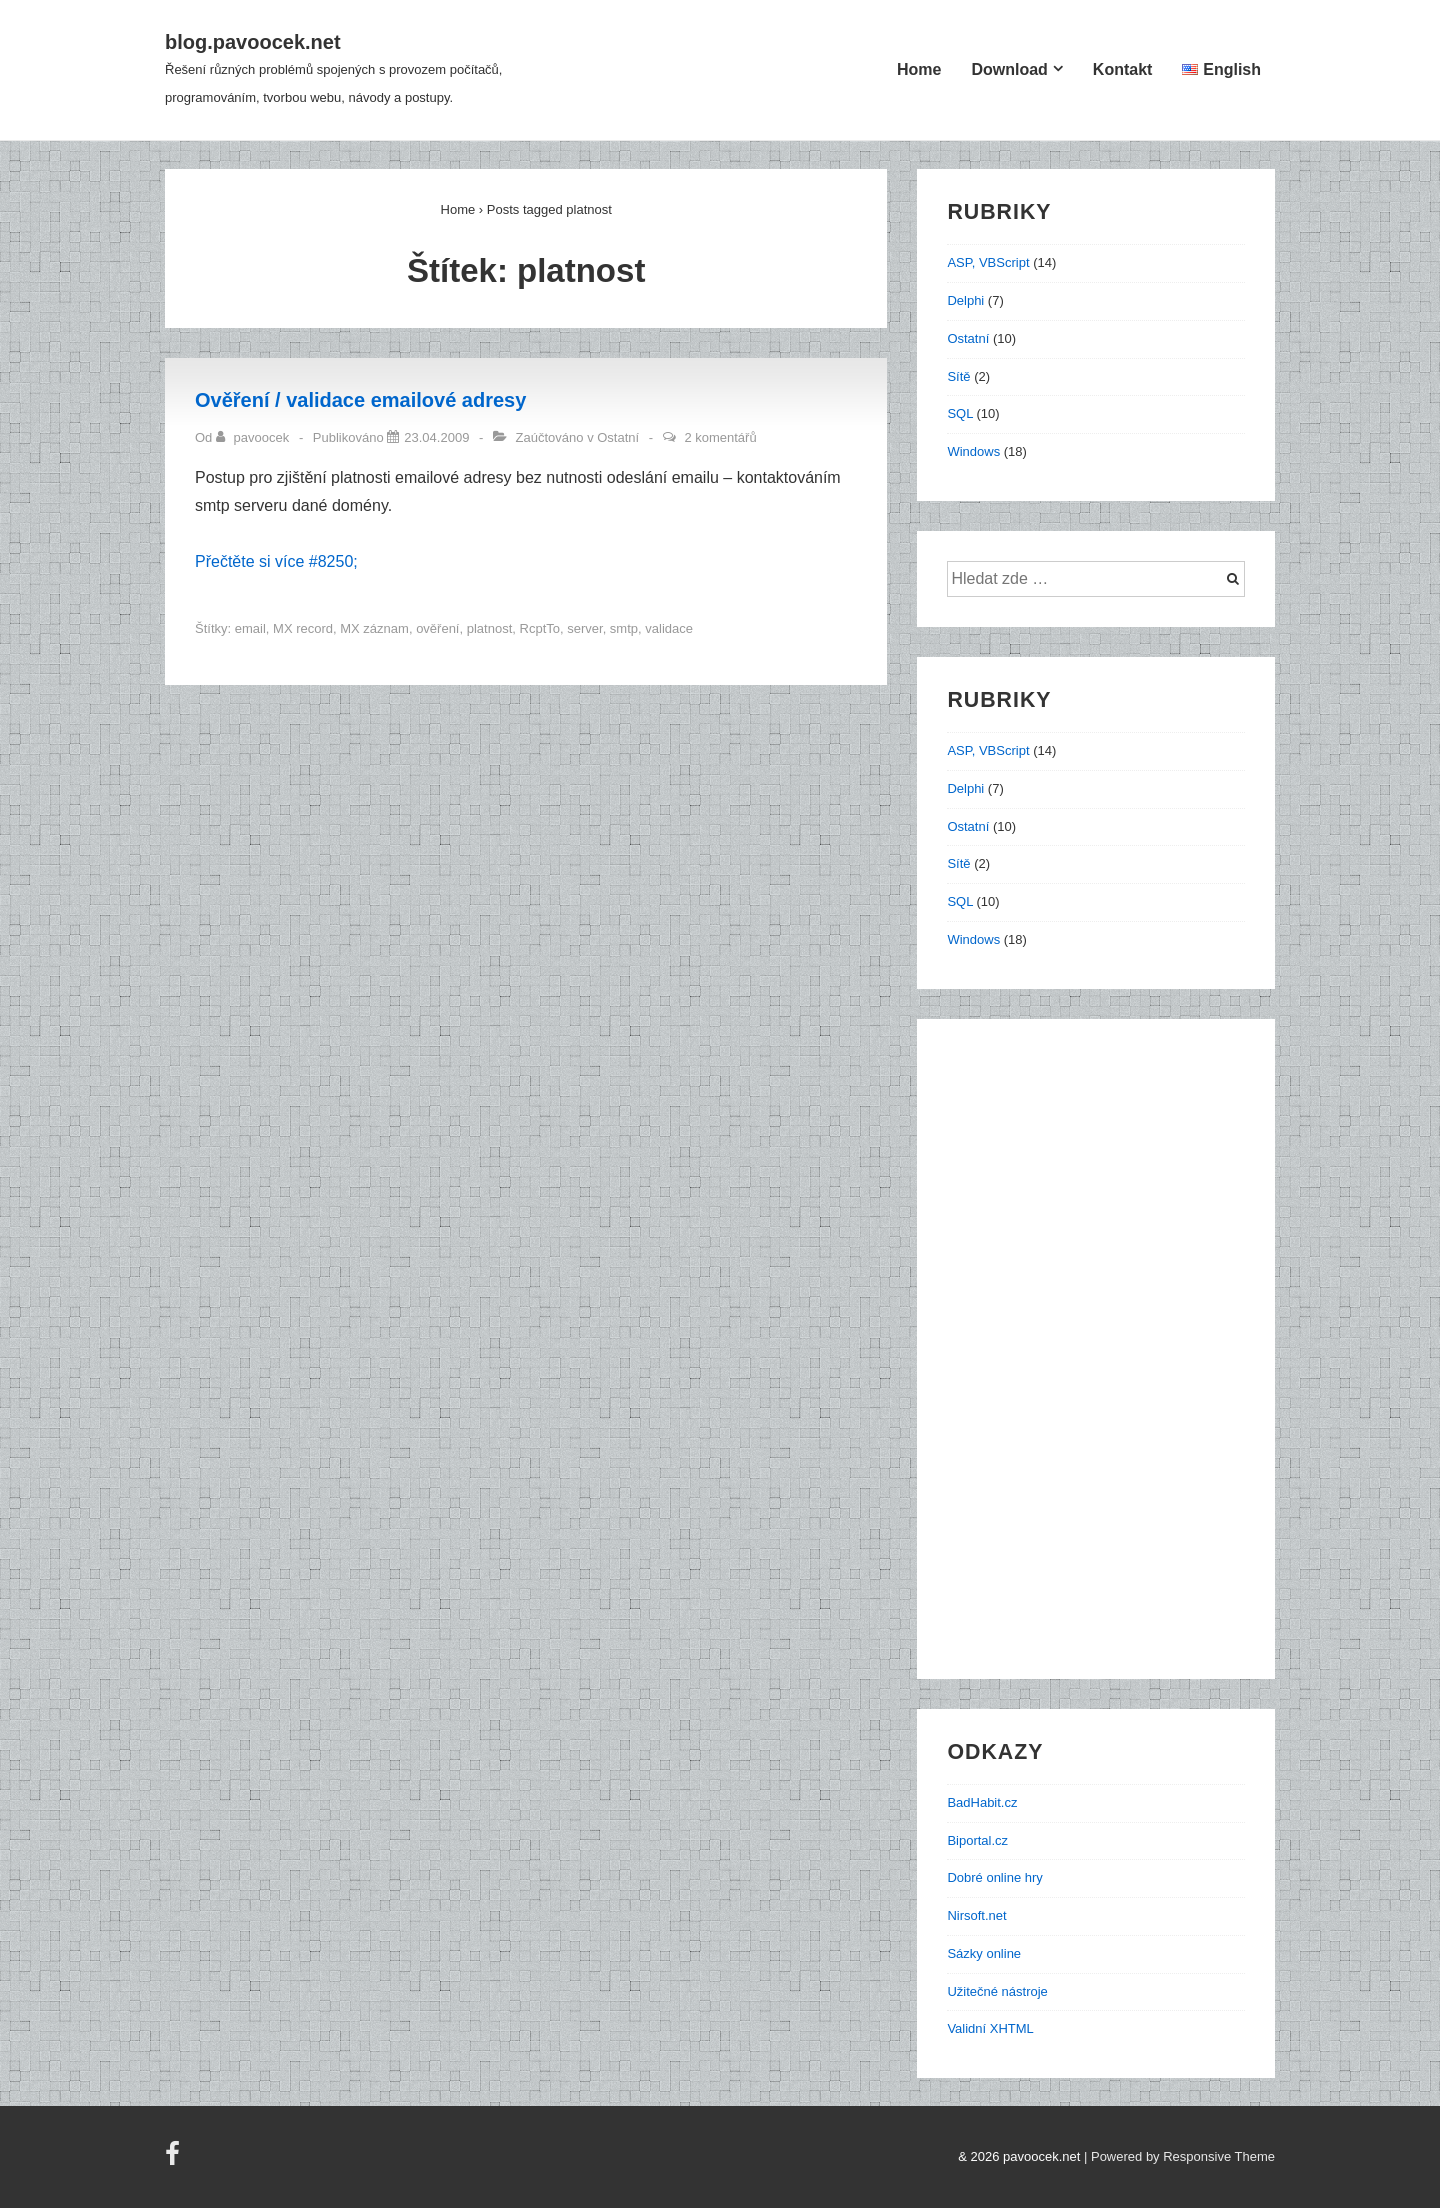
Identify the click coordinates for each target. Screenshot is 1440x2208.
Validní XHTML (990, 2028)
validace (669, 628)
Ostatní (618, 437)
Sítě (958, 376)
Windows (973, 451)
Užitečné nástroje (997, 1991)
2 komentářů (720, 437)
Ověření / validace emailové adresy (360, 400)
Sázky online (984, 1953)
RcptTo (540, 628)
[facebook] (175, 2160)
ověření (437, 628)
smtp (624, 628)
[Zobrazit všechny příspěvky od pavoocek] (254, 437)
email (250, 628)
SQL (960, 413)
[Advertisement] (1106, 1358)
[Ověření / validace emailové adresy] (436, 437)
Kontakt (1123, 69)
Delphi (965, 300)
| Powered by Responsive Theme (1179, 2156)
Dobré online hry (994, 1877)
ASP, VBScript (988, 262)
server (584, 628)
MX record (303, 628)
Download (1009, 69)
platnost (490, 628)
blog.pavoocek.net (253, 42)
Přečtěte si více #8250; (276, 561)
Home (919, 69)
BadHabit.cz (982, 1802)
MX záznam (374, 628)
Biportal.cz (977, 1840)
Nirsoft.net (976, 1915)
